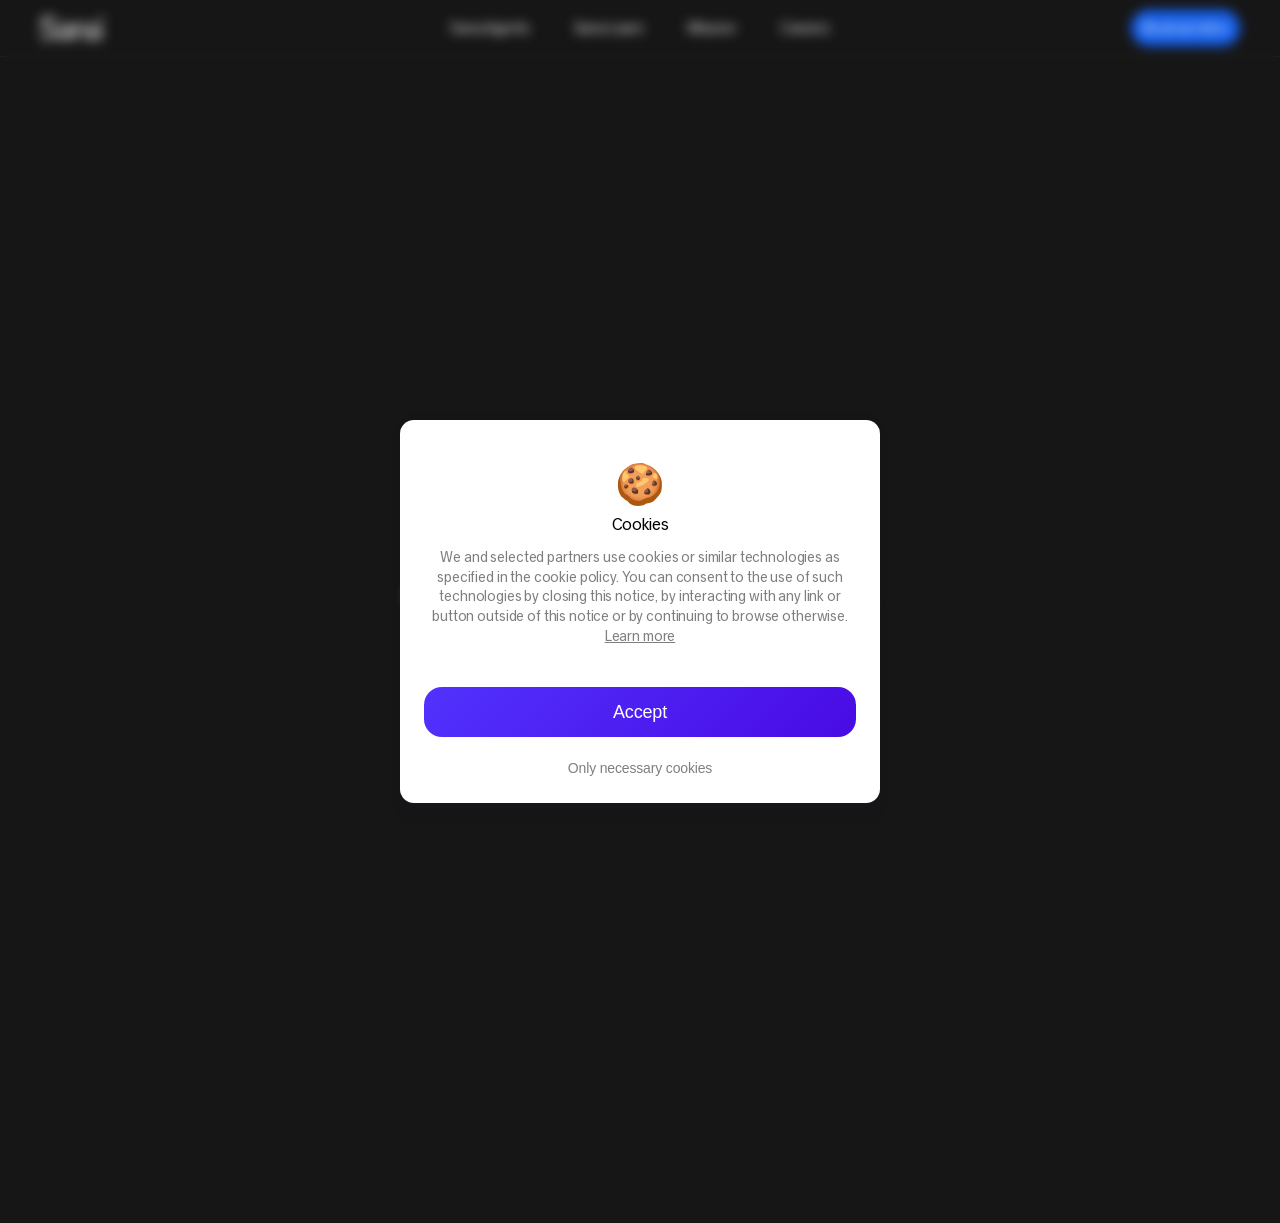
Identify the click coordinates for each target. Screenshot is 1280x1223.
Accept (640, 712)
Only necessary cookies (640, 768)
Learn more (640, 637)
